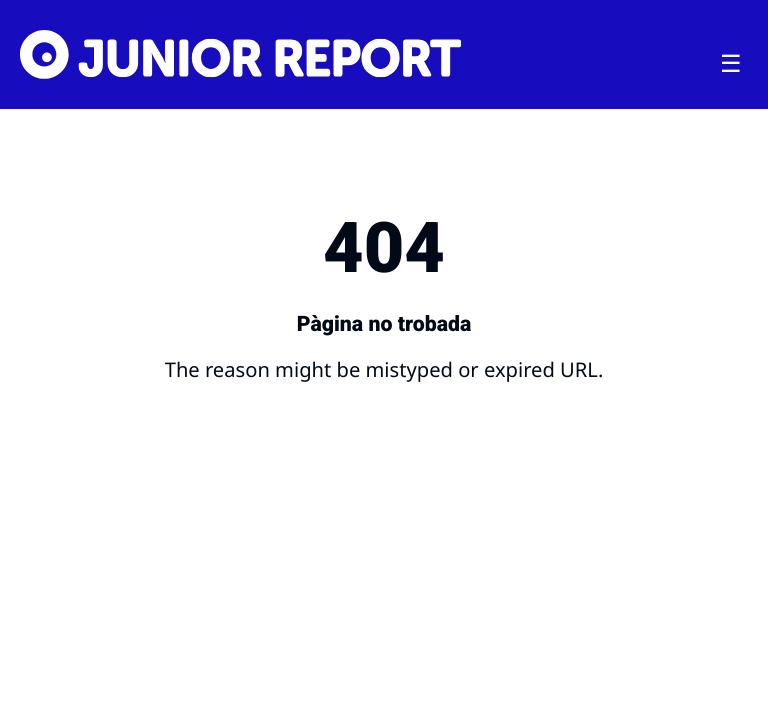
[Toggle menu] (731, 64)
